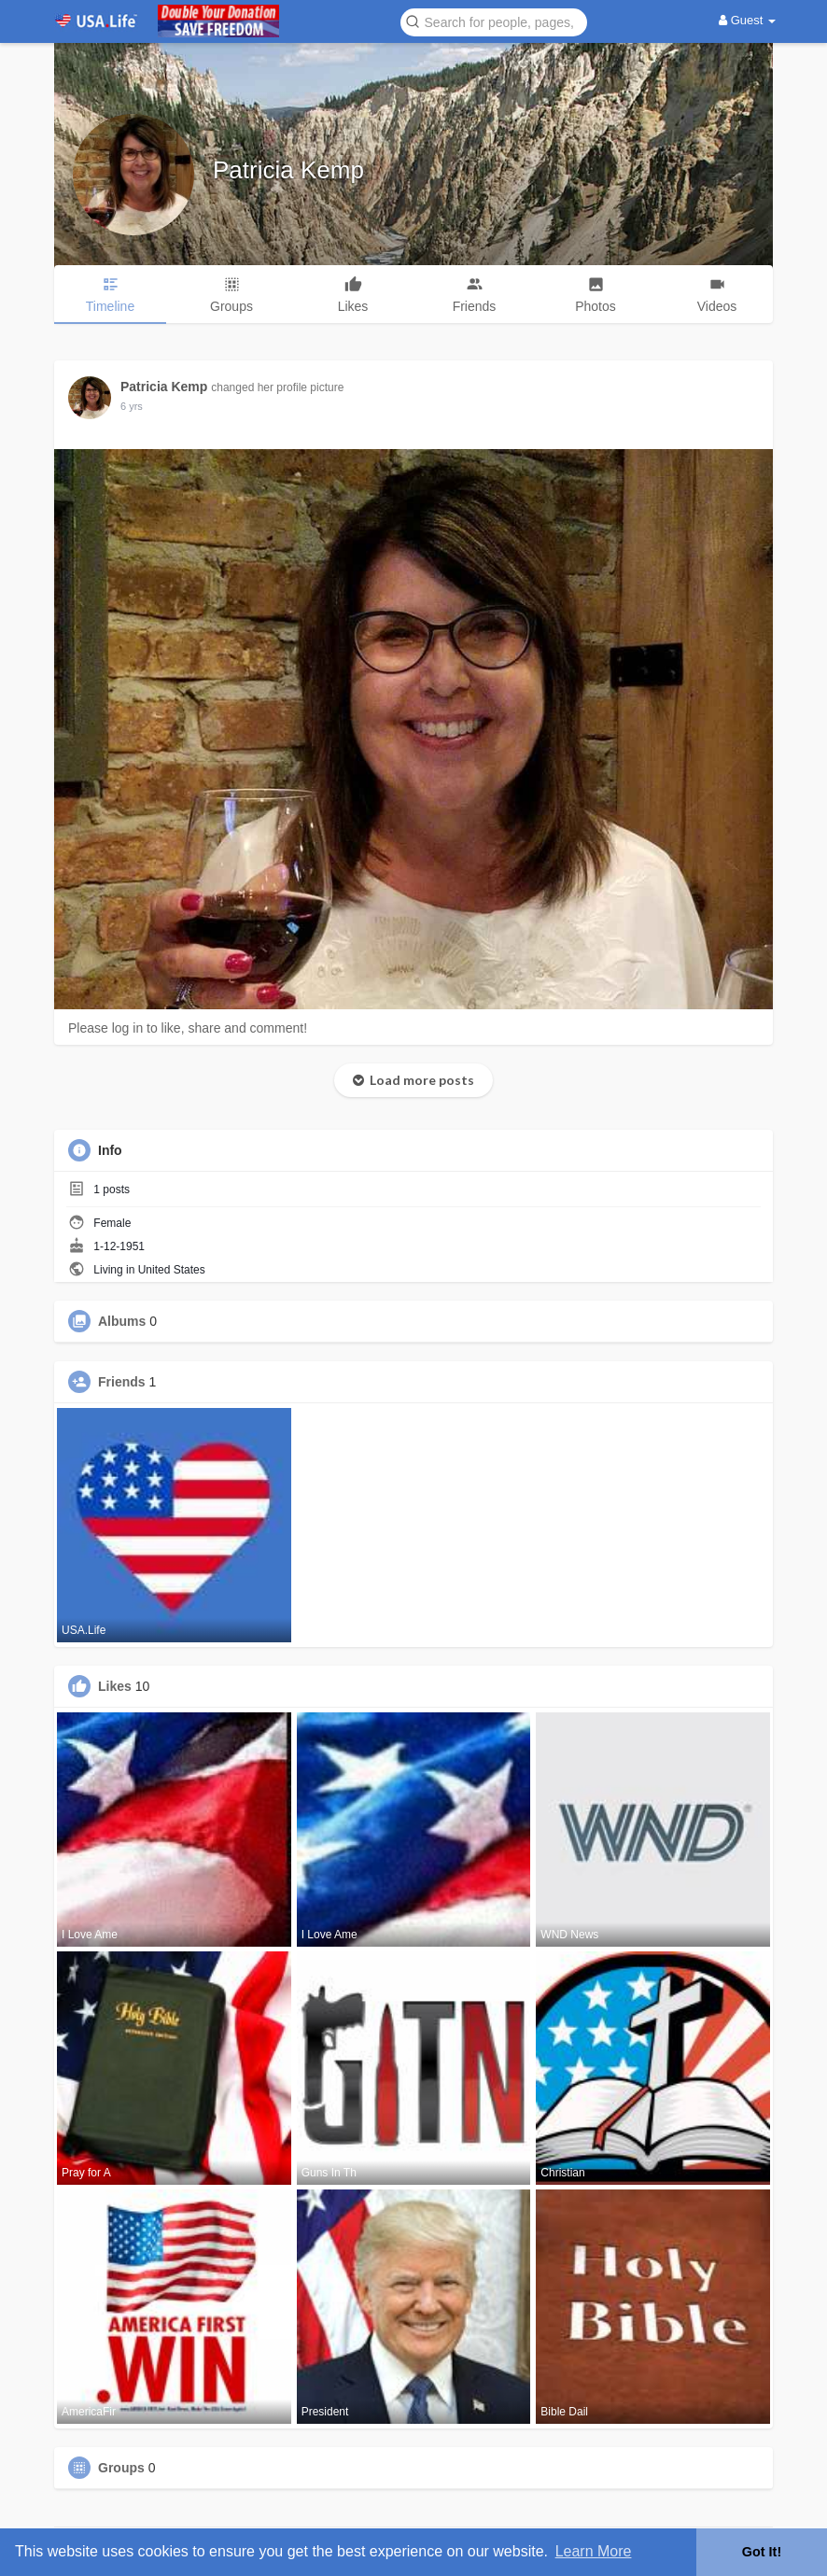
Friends (122, 1381)
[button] (494, 21)
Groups (121, 2467)
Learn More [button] (593, 2551)
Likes (115, 1686)
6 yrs (131, 406)
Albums (122, 1321)
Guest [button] (747, 20)
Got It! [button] (761, 2551)
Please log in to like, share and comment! (187, 1028)
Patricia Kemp (288, 170)
